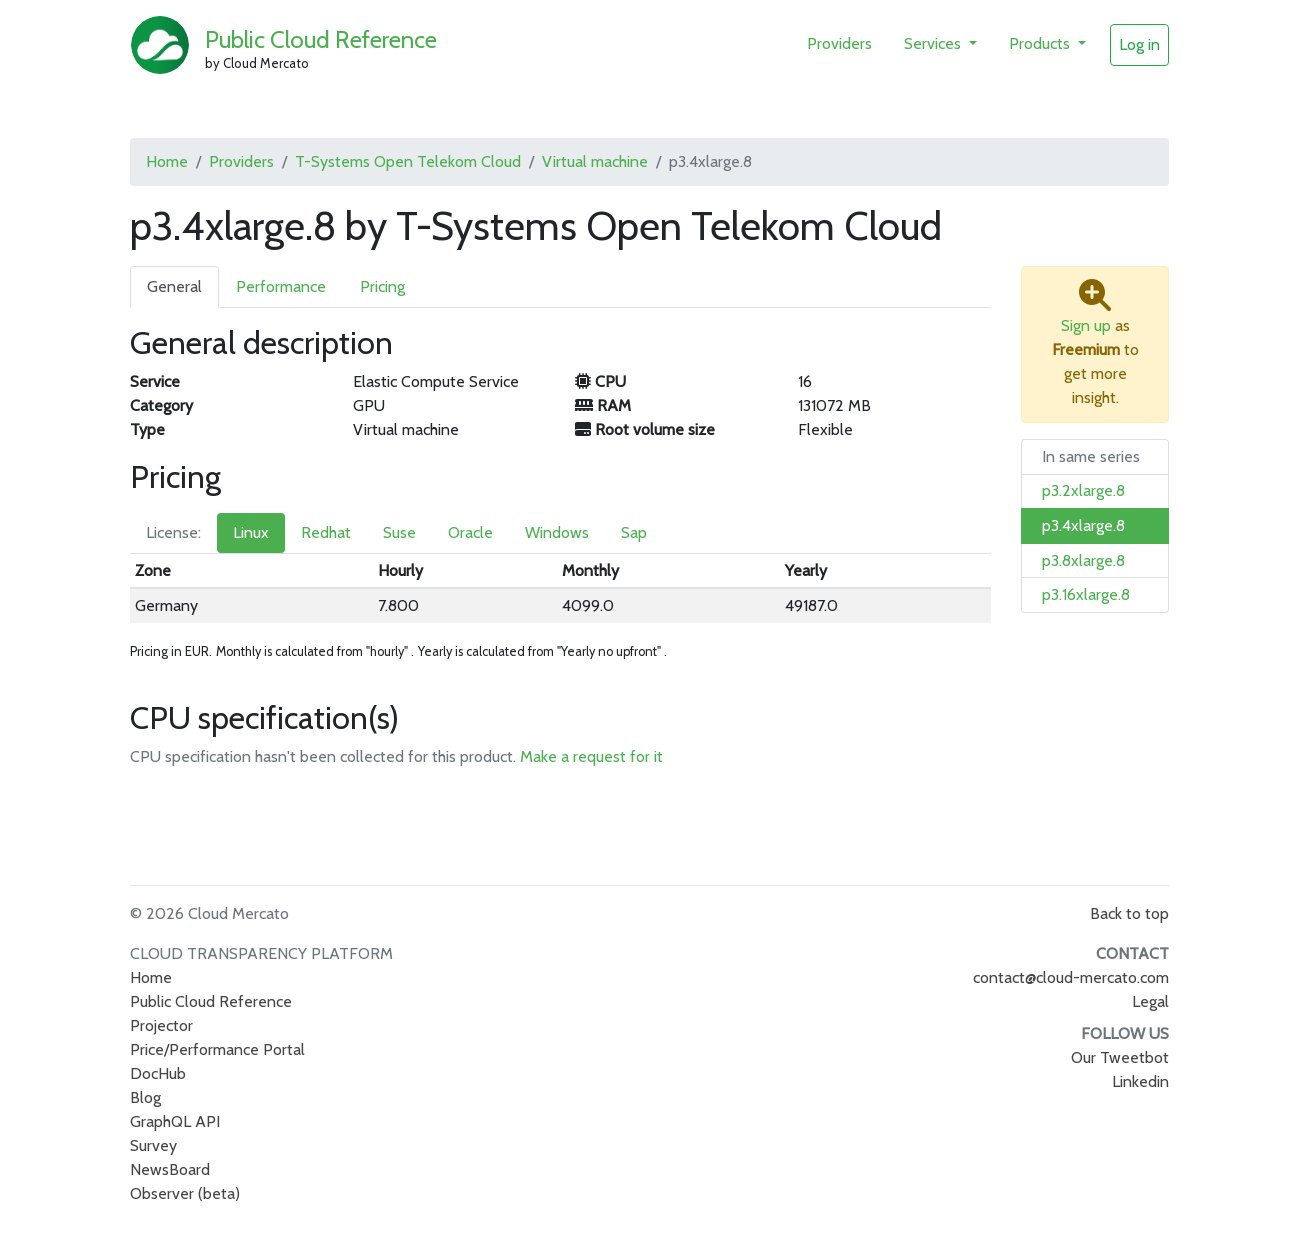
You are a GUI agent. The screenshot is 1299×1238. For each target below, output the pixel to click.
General (174, 286)
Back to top (1129, 913)
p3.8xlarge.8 (1083, 560)
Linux (251, 532)
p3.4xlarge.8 (1083, 525)
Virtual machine (595, 161)
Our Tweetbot (1120, 1057)
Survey (153, 1145)
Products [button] (1041, 43)
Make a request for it (591, 756)
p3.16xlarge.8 (1086, 594)
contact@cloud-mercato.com (1071, 977)
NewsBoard (170, 1169)
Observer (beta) (185, 1193)
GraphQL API (175, 1121)
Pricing (382, 286)
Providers (839, 43)
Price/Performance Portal (217, 1049)
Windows (557, 532)
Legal (1150, 1001)
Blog (145, 1097)
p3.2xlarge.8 (1083, 490)
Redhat (326, 532)
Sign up (1086, 325)
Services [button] (934, 43)
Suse (399, 532)
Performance (281, 286)
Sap (634, 532)
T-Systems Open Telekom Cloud (408, 161)
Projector (161, 1025)
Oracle (470, 532)
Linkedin (1140, 1081)
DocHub (158, 1073)
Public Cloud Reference (321, 39)
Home (167, 161)
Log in (1139, 44)
